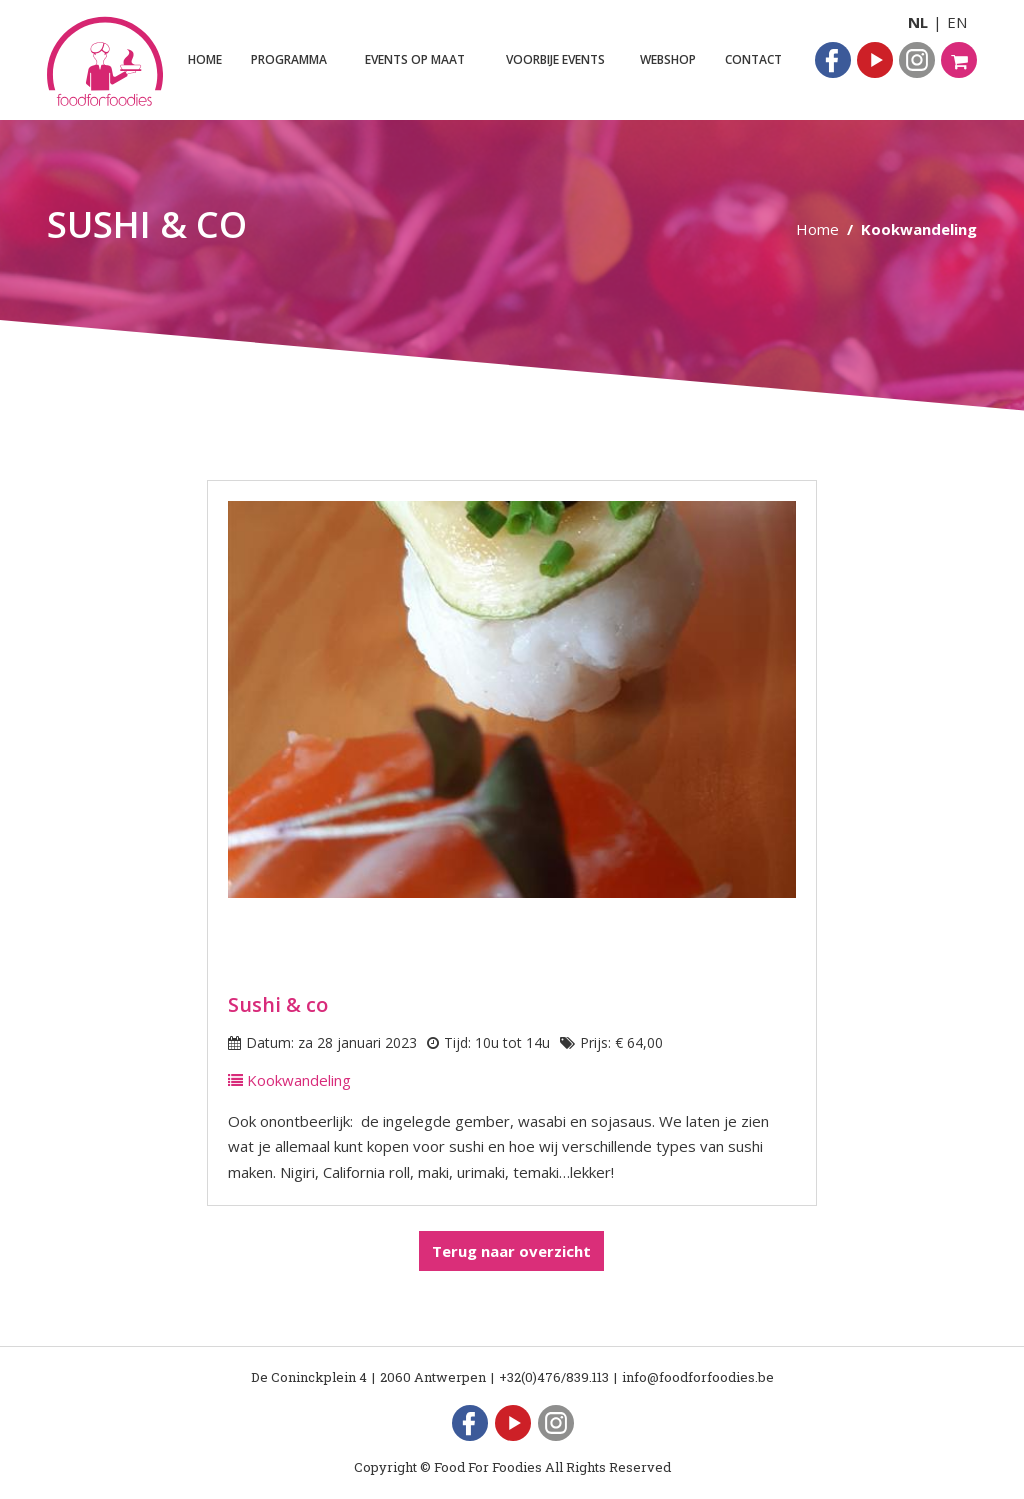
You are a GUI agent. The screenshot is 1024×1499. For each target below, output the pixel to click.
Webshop (668, 59)
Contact (753, 59)
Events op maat (415, 59)
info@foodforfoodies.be (698, 1377)
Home (205, 59)
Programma (289, 59)
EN (957, 22)
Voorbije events (555, 59)
